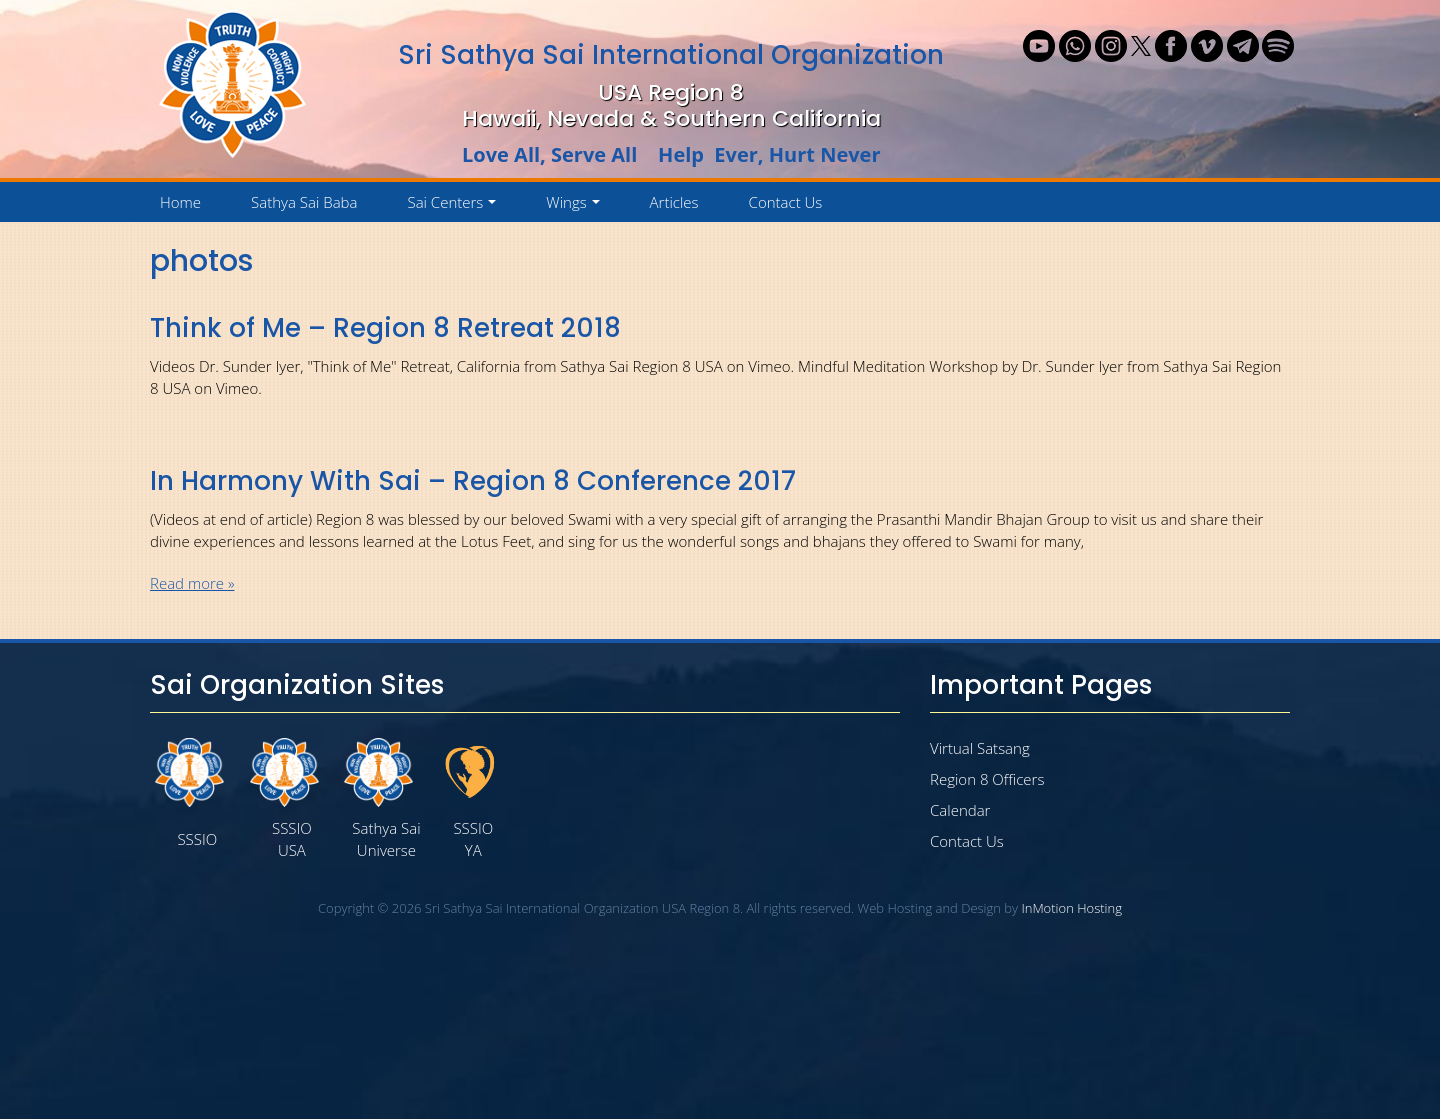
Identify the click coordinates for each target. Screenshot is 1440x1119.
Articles (674, 202)
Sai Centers (455, 207)
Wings (576, 207)
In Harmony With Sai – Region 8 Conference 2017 (473, 481)
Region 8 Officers (987, 779)
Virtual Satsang (980, 748)
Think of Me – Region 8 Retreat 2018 (385, 328)
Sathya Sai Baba (304, 202)
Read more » (192, 583)
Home (180, 202)
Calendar (960, 810)
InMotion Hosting (1071, 908)
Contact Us (786, 202)
